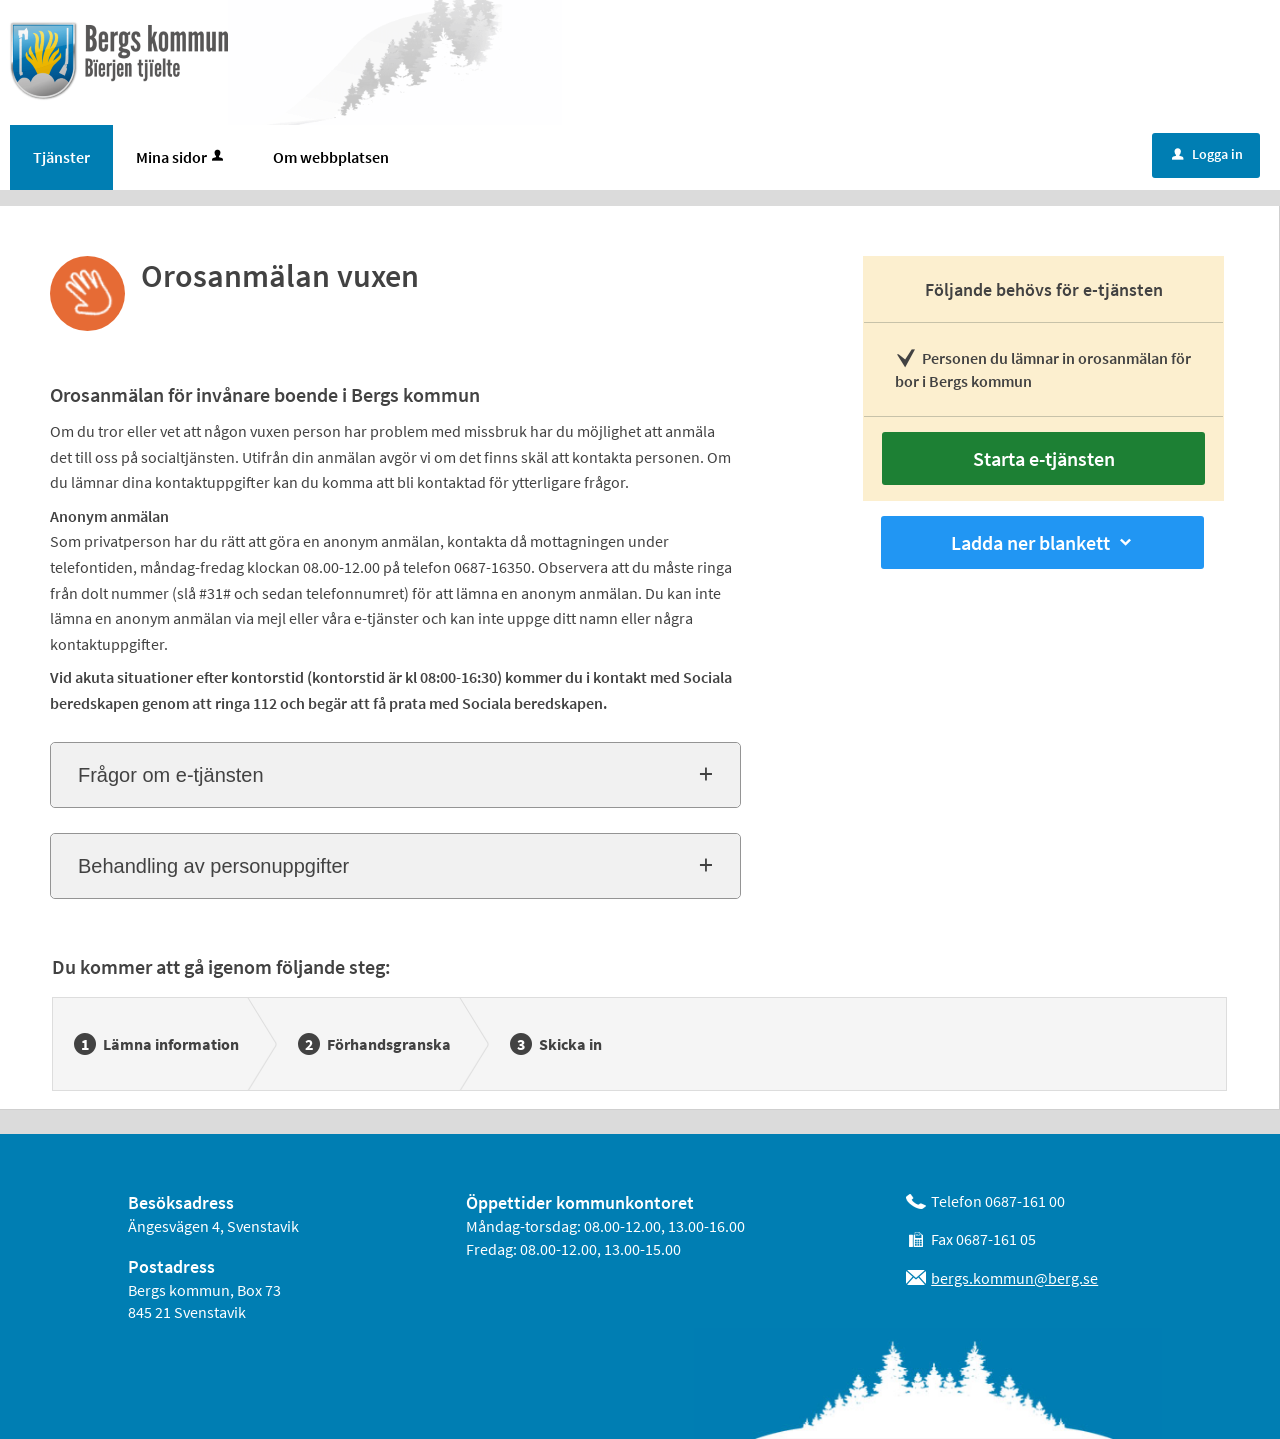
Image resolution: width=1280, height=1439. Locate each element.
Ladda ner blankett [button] (1043, 542)
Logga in (1207, 154)
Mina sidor (181, 157)
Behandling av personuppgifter (213, 866)
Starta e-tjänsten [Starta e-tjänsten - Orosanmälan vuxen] (1044, 458)
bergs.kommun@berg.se (1014, 1278)
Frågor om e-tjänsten (171, 775)
